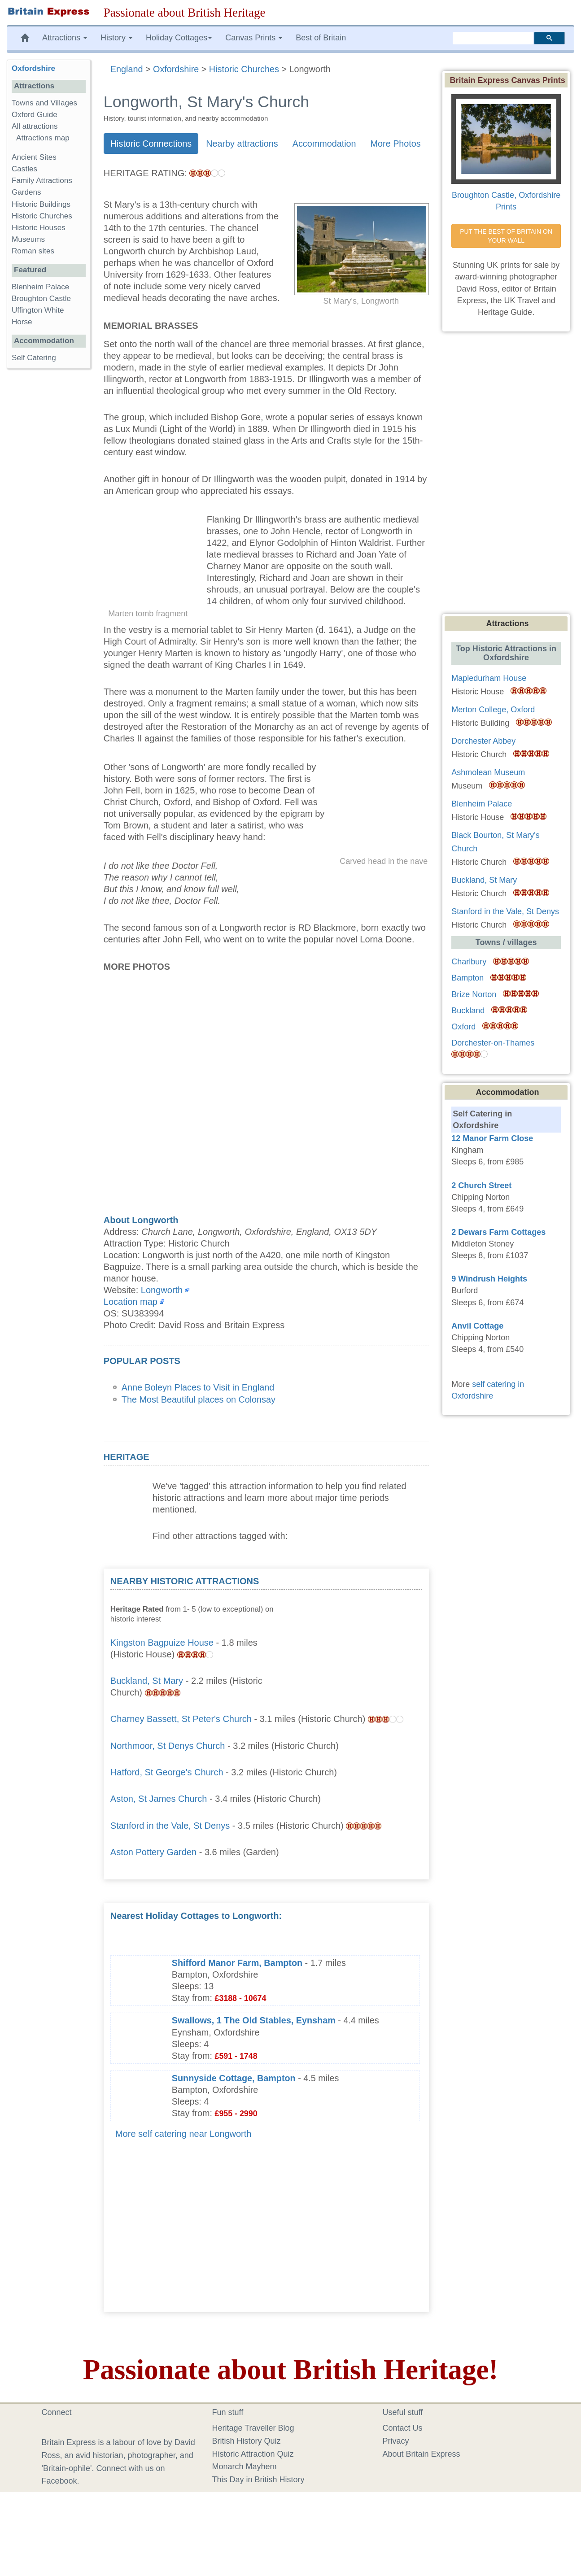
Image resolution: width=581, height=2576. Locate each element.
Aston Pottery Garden (153, 1852)
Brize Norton (473, 994)
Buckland (468, 1010)
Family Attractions (42, 180)
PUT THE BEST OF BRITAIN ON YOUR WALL (507, 236)
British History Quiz (246, 2441)
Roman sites (33, 251)
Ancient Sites (34, 157)
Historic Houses (39, 227)
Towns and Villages (44, 103)
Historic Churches (42, 216)
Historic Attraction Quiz (253, 2454)
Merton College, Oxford (493, 709)
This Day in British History (258, 2479)
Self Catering (34, 357)
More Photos (396, 143)
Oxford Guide (34, 114)
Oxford (463, 1026)
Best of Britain (321, 37)
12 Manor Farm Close (492, 1138)
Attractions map (43, 138)
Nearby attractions (242, 143)
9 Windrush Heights (489, 1278)
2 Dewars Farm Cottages (498, 1232)
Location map (130, 1302)
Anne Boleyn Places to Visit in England (198, 1387)
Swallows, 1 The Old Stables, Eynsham (254, 2020)
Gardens (26, 192)
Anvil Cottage (477, 1325)
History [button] (116, 37)
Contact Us (403, 2427)
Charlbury (468, 961)
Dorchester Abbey (483, 741)
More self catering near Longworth (183, 2134)
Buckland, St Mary (146, 1681)
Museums (28, 239)
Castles (24, 169)
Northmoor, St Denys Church (167, 1746)
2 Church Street (481, 1185)
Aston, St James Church (158, 1799)
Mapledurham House (488, 678)
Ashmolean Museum (488, 772)
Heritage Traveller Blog (253, 2427)
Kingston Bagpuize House (162, 1643)
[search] (493, 38)
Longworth (162, 1290)
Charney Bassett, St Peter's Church (181, 1719)
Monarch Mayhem (244, 2466)
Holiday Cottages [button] (179, 37)
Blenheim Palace (40, 287)
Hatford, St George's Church (166, 1772)
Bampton (467, 977)
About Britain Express (421, 2454)
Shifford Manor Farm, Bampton (237, 1963)
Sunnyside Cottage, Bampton (234, 2078)
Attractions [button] (64, 37)
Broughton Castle (41, 298)
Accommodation (324, 143)
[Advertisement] (355, 1631)
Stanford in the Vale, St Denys (170, 1826)
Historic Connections (151, 143)
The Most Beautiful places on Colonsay (198, 1399)
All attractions (35, 126)
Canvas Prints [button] (253, 37)
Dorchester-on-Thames (492, 1042)
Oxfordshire (33, 68)
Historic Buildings (41, 204)
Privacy (396, 2441)
